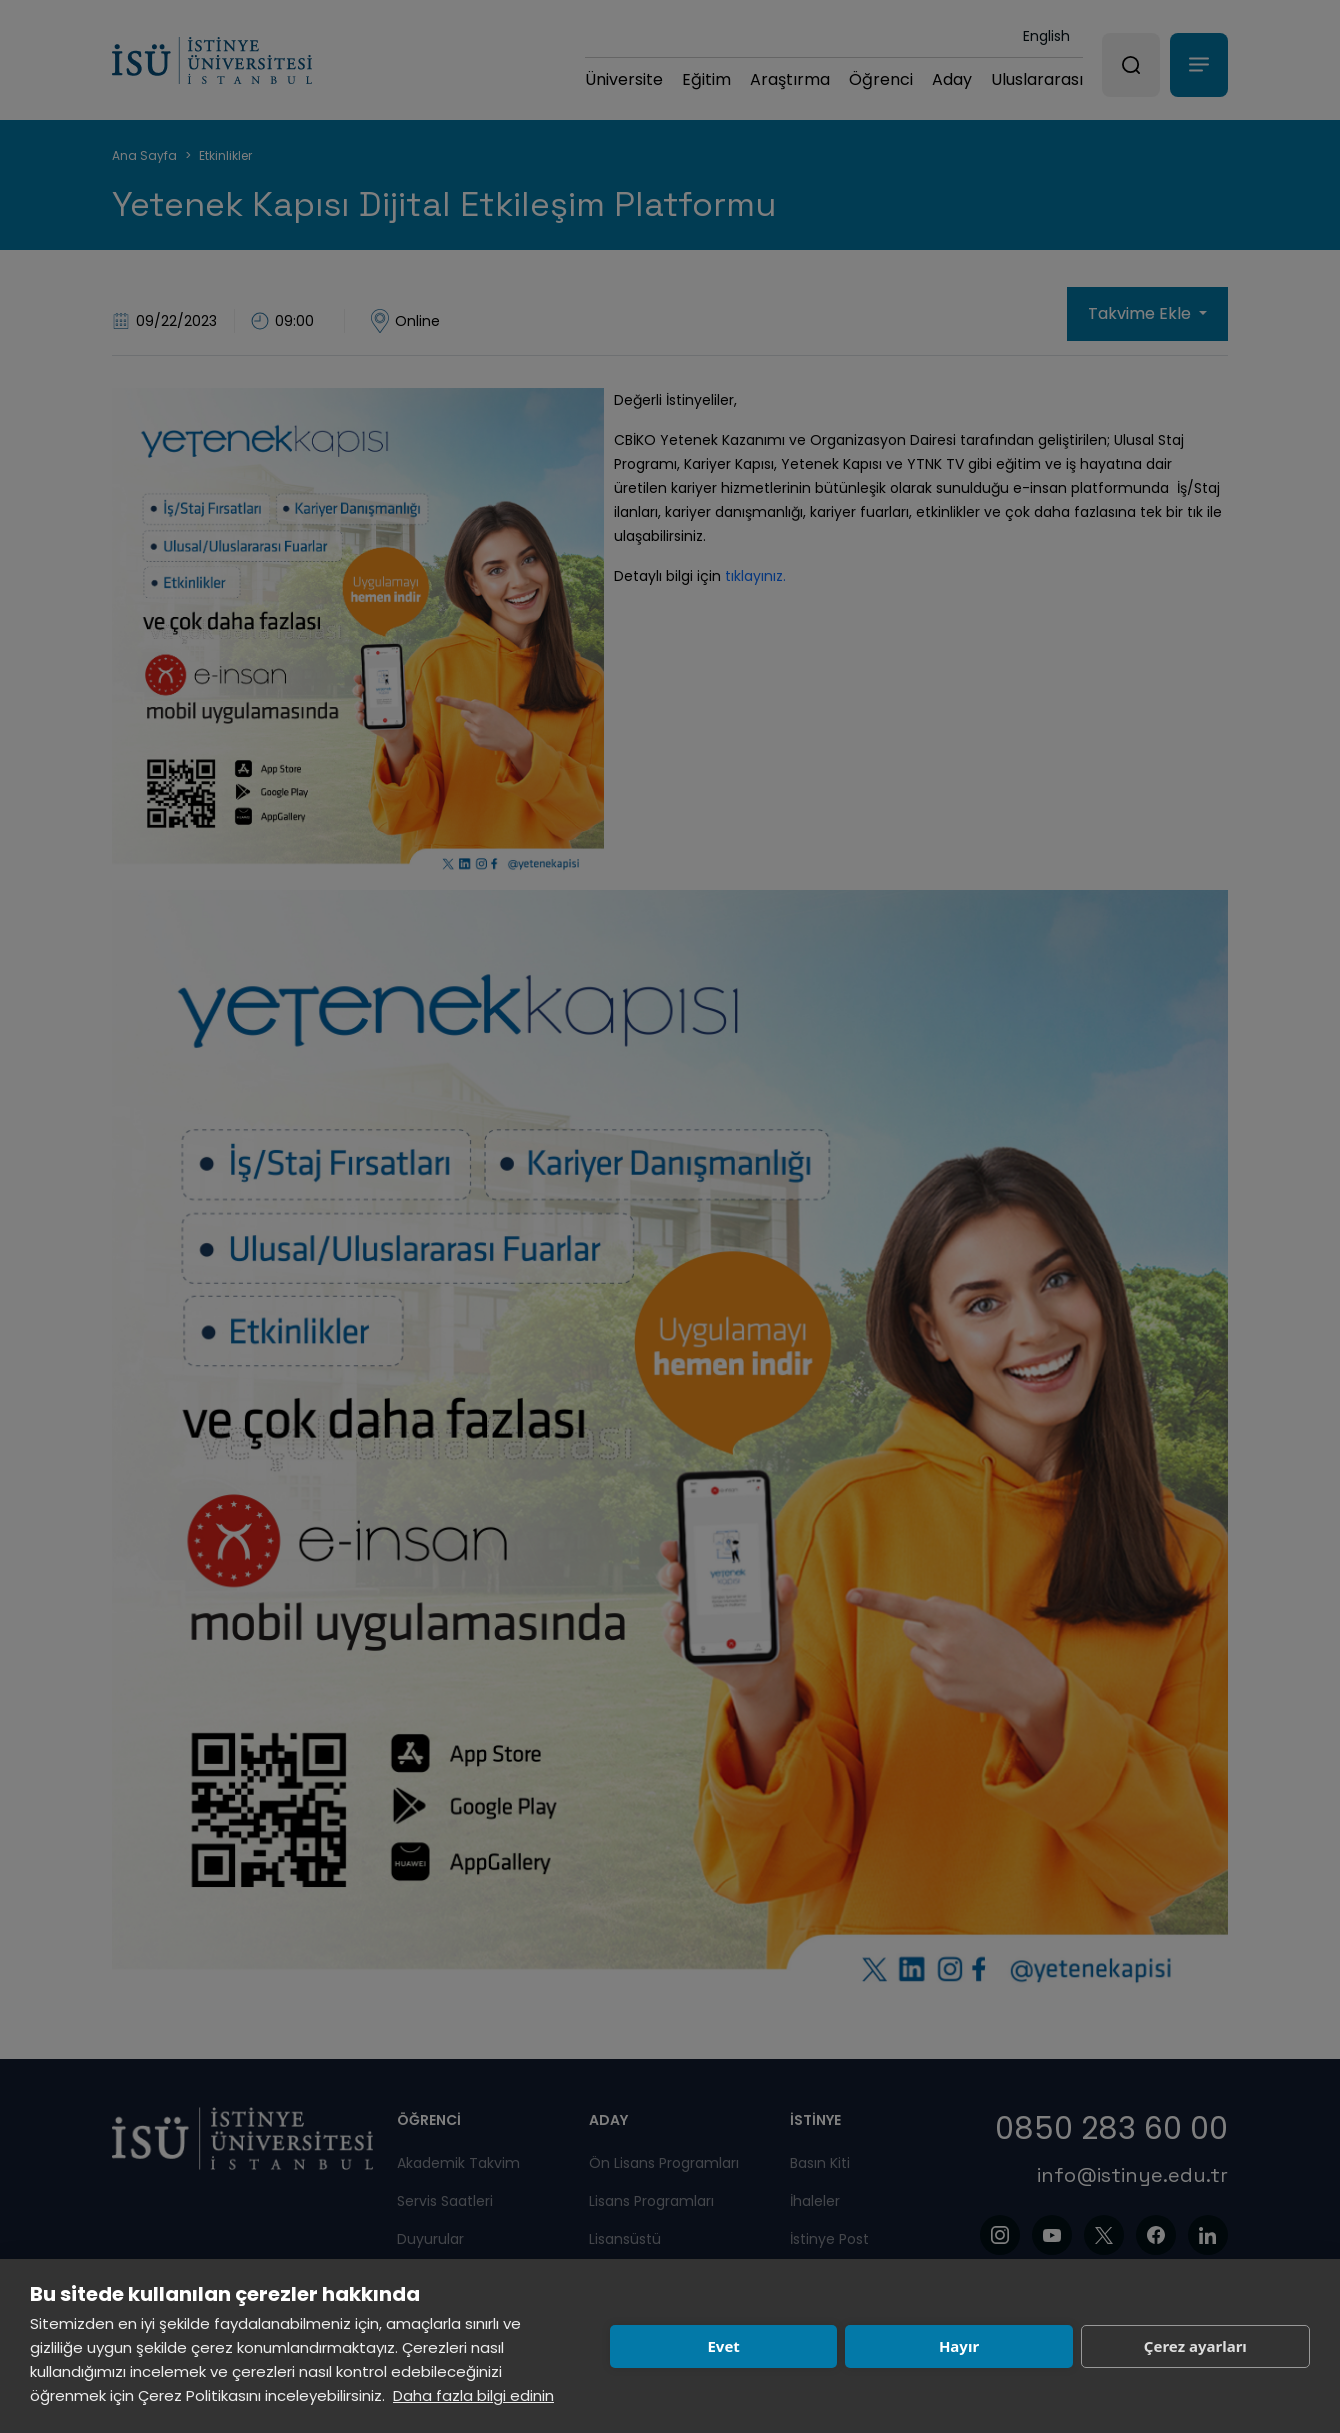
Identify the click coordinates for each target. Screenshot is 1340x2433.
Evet (723, 2346)
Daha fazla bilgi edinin (473, 2395)
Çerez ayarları (1195, 2346)
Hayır (959, 2346)
